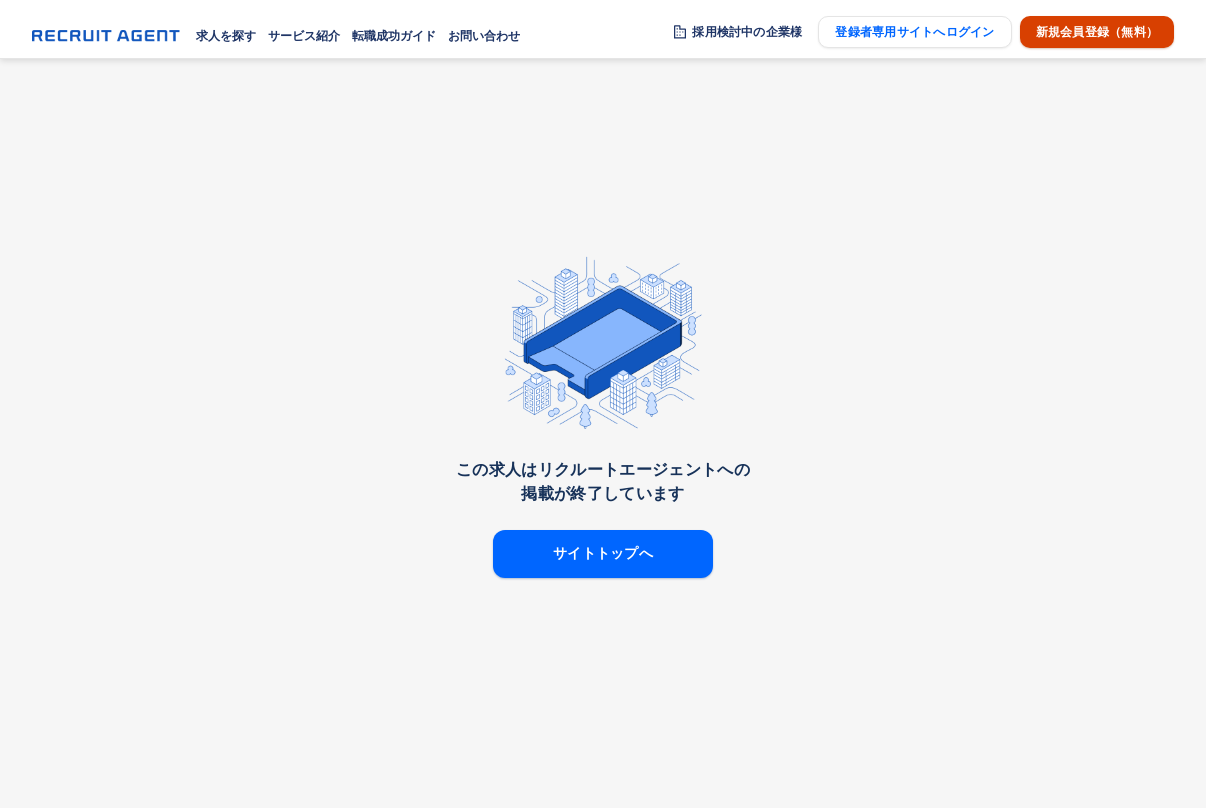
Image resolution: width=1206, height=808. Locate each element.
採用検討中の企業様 (747, 32)
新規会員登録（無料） (1097, 32)
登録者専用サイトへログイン (914, 32)
